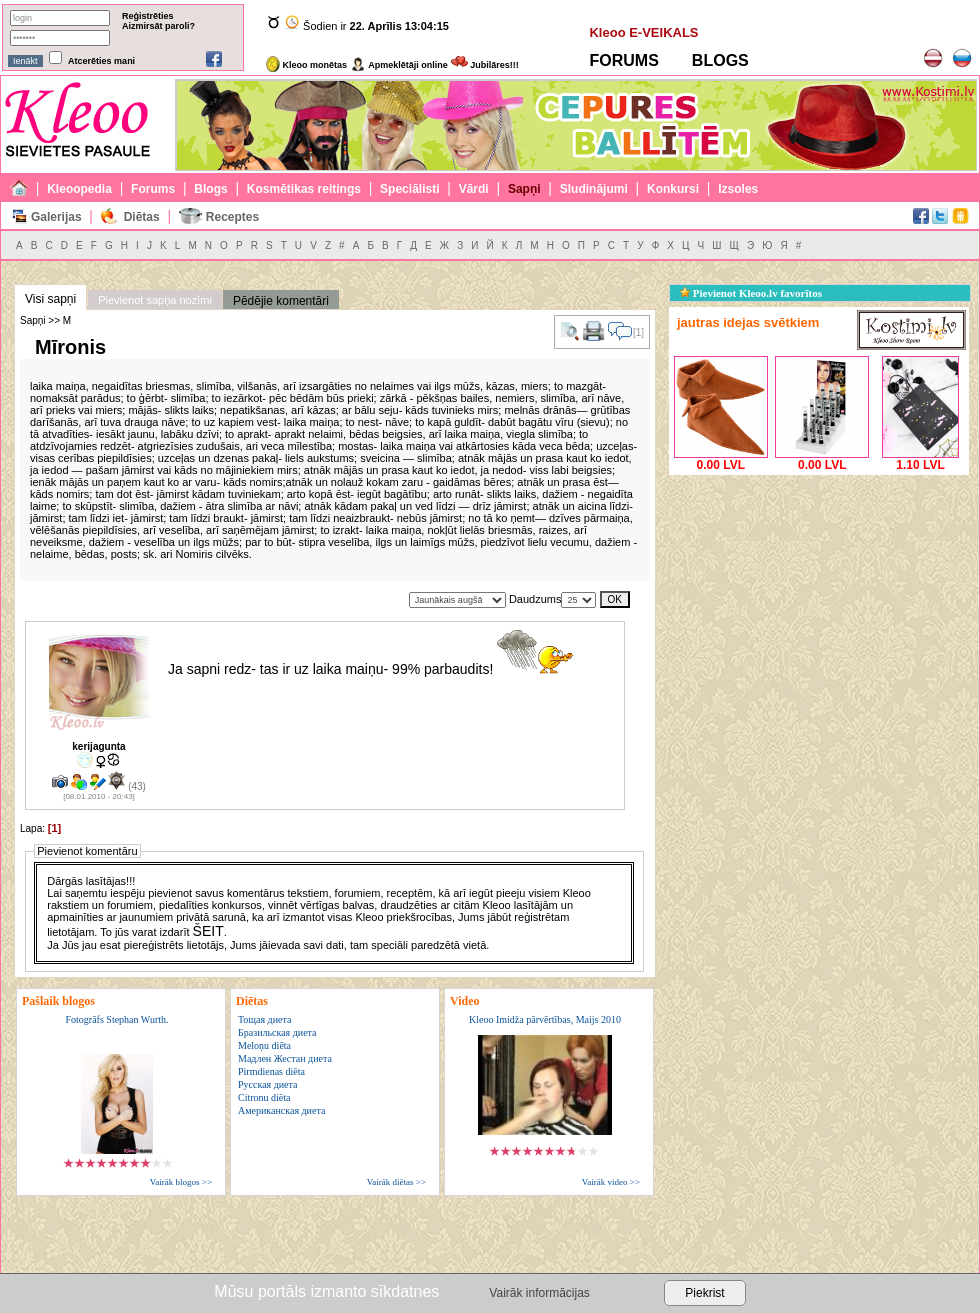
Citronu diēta (264, 1097)
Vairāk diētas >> (396, 1182)
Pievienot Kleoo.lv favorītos (751, 293)
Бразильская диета (277, 1032)
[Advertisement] (819, 605)
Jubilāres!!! (485, 65)
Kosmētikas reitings (304, 189)
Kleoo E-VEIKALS (643, 32)
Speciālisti (409, 189)
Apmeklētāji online (399, 65)
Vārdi (474, 189)
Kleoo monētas (306, 65)
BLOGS (720, 60)
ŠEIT (208, 931)
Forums (153, 189)
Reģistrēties (148, 16)
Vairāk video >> (611, 1182)
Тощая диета (264, 1019)
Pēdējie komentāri (281, 301)
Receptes (232, 217)
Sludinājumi (594, 189)
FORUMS (623, 60)
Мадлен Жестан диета (285, 1058)
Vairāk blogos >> (181, 1182)
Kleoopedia (79, 189)
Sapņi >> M (45, 320)
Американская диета (281, 1110)
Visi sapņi (50, 299)
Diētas (142, 217)
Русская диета (268, 1084)
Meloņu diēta (264, 1045)
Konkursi (673, 189)
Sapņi (524, 189)
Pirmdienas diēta (271, 1071)
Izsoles (738, 189)
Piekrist (704, 1293)
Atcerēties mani (101, 61)
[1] (54, 828)
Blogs (210, 189)
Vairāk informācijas (539, 1293)
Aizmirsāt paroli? (158, 26)
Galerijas (56, 217)
